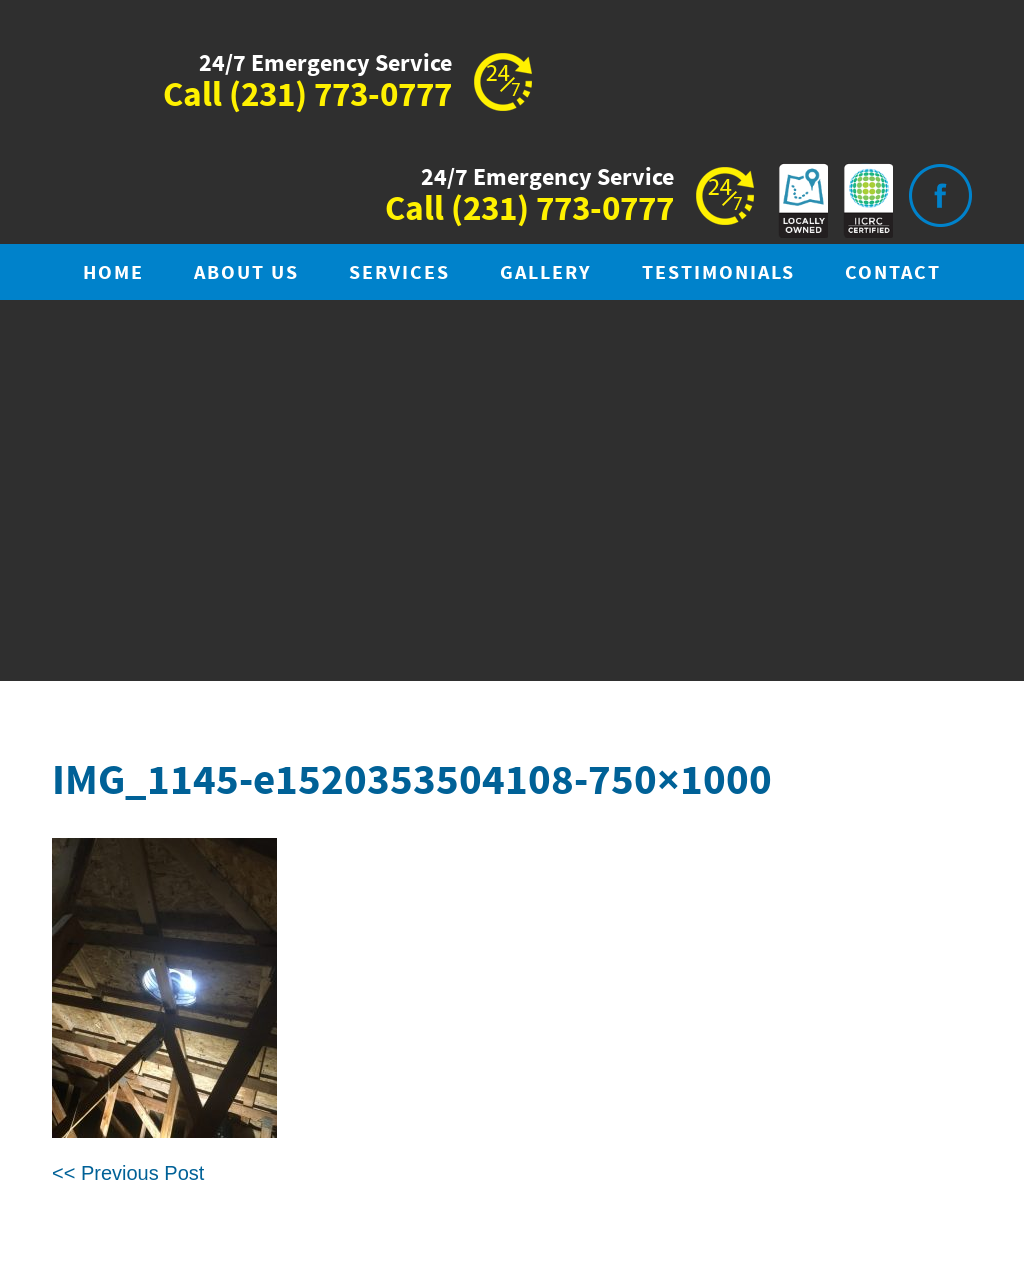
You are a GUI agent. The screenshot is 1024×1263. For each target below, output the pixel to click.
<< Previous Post (128, 1173)
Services (399, 273)
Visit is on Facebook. (940, 195)
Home (113, 273)
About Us (246, 273)
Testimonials (718, 273)
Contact (893, 273)
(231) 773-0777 (340, 96)
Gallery (546, 273)
